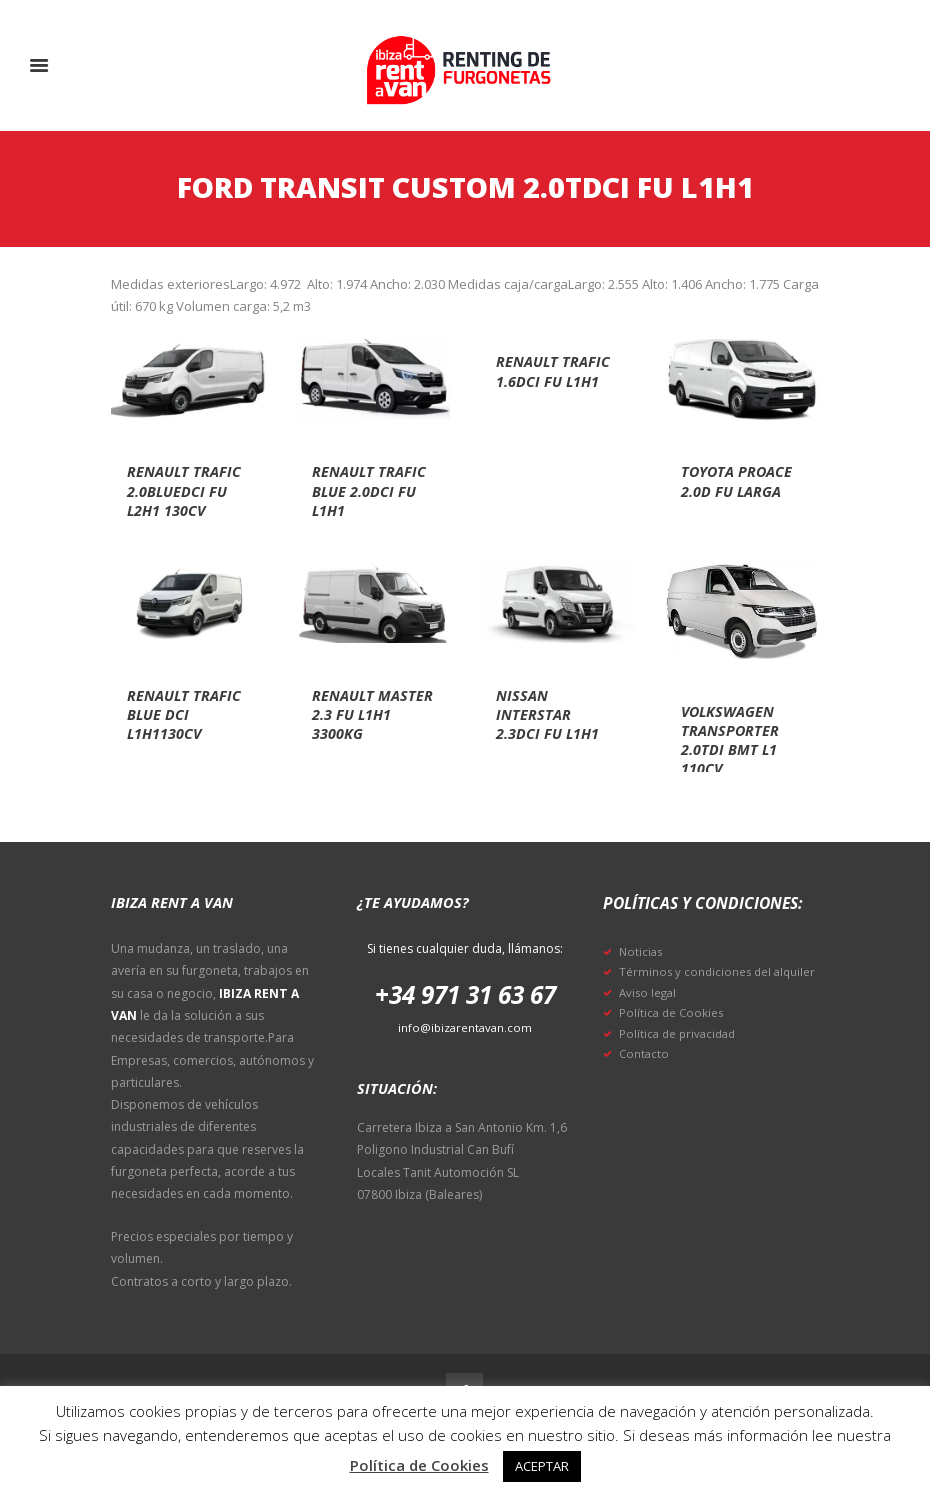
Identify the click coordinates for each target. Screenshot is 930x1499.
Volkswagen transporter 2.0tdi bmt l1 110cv (735, 740)
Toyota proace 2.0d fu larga (730, 490)
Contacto (645, 1074)
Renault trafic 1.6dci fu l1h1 (549, 380)
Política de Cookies (673, 1033)
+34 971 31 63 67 (465, 994)
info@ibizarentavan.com (465, 1027)
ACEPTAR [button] (542, 1466)
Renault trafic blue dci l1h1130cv (183, 714)
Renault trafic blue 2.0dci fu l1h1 (369, 490)
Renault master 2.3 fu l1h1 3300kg (367, 714)
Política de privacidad (680, 1053)
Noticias (642, 951)
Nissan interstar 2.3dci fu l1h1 (553, 714)
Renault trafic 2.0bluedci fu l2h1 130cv (182, 500)
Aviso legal (649, 1012)
